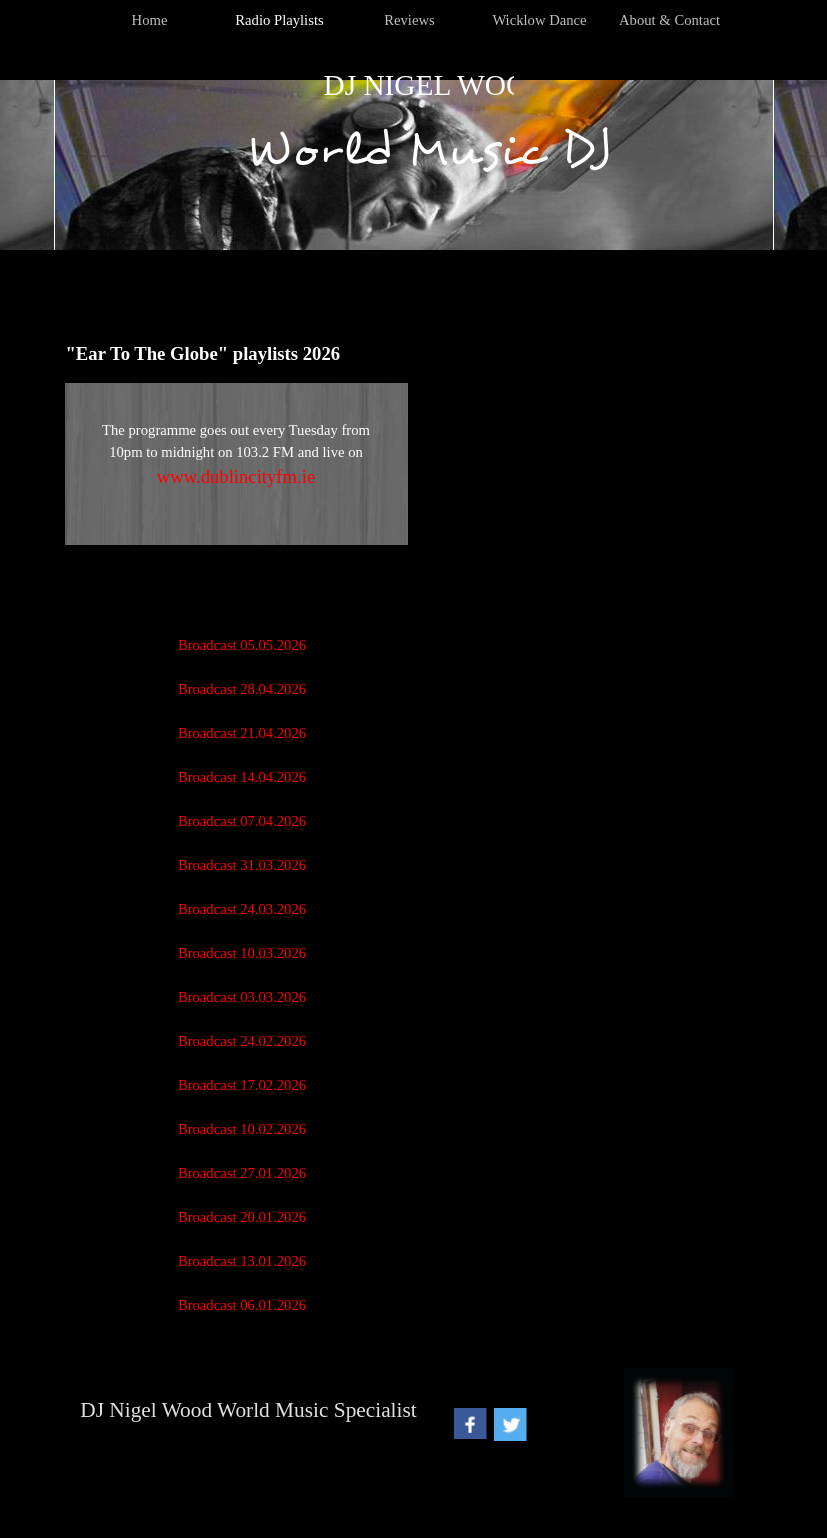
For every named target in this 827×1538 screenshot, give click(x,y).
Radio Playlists (279, 20)
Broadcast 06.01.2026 (242, 1305)
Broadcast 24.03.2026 (242, 909)
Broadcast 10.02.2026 (242, 1129)
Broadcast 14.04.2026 (242, 777)
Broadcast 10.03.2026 (242, 953)
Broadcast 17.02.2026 (242, 1085)
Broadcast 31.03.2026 (242, 865)
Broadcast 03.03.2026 (242, 997)
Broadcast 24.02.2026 (242, 1041)
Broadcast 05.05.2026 (242, 645)
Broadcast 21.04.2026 (242, 733)
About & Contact (669, 20)
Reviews (409, 20)
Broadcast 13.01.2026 (242, 1261)
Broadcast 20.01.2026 (242, 1217)
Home (150, 20)
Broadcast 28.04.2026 (242, 689)
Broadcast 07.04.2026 (242, 821)
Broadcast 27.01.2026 (242, 1173)
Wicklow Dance (539, 20)
